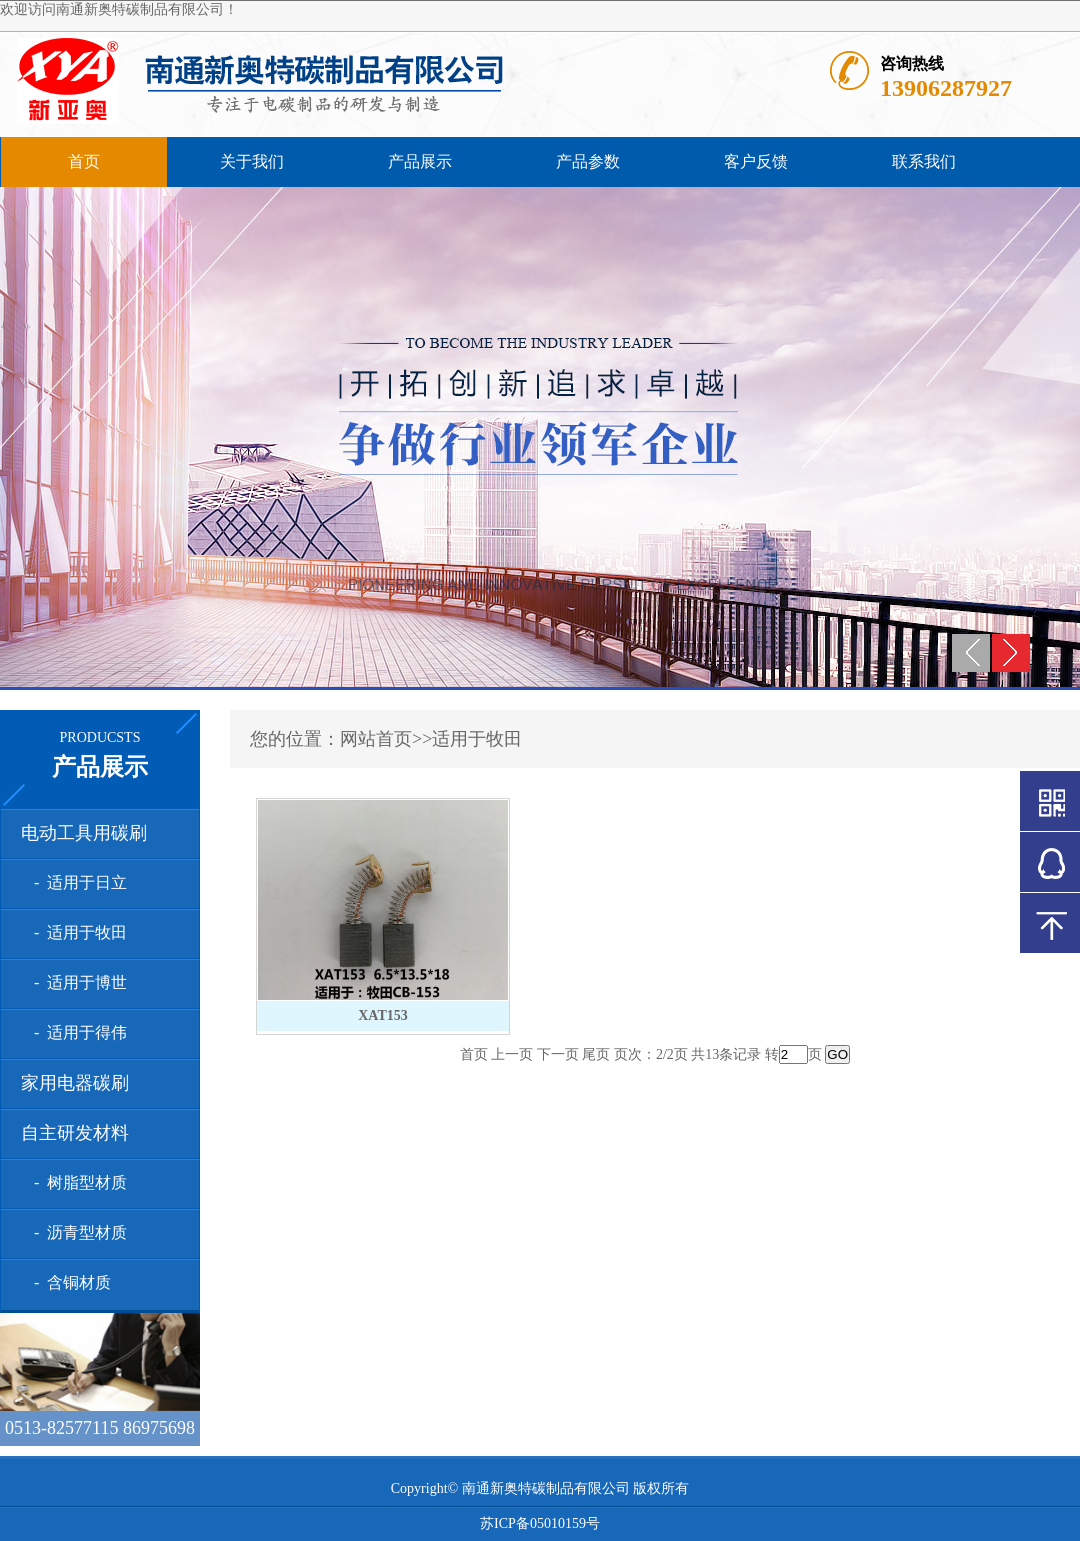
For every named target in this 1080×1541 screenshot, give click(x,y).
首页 (84, 161)
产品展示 (420, 161)
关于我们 (252, 161)
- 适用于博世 (76, 982)
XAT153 (383, 1015)
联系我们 (924, 161)
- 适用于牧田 (76, 932)
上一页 (512, 1054)
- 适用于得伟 (76, 1032)
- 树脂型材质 (76, 1182)
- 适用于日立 (76, 882)
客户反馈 (756, 161)
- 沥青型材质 (76, 1232)
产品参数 (588, 161)
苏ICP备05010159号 (540, 1523)
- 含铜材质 (68, 1282)
